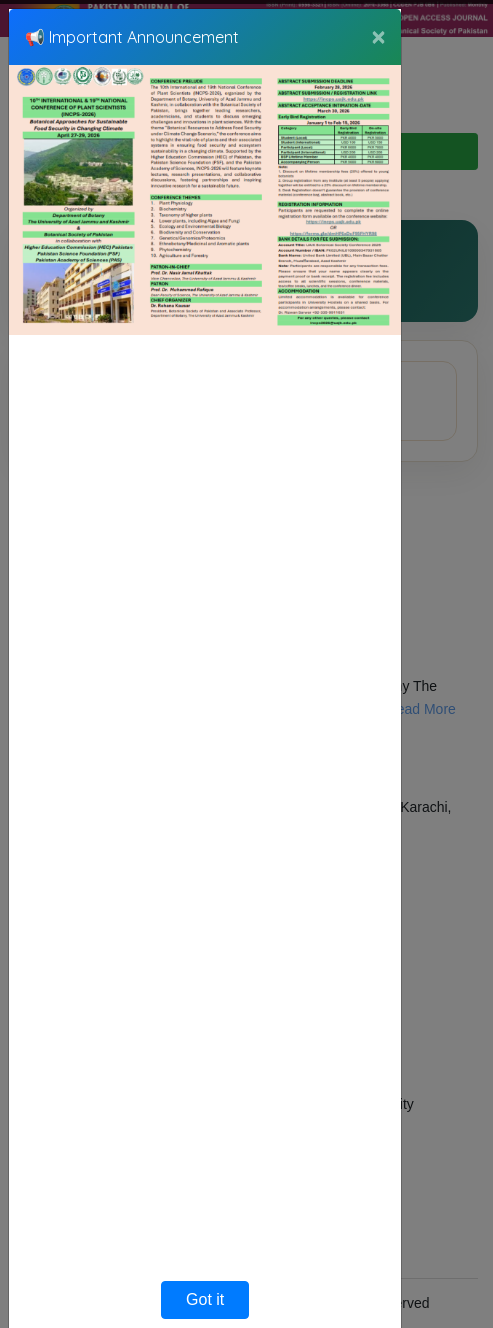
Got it (205, 1299)
